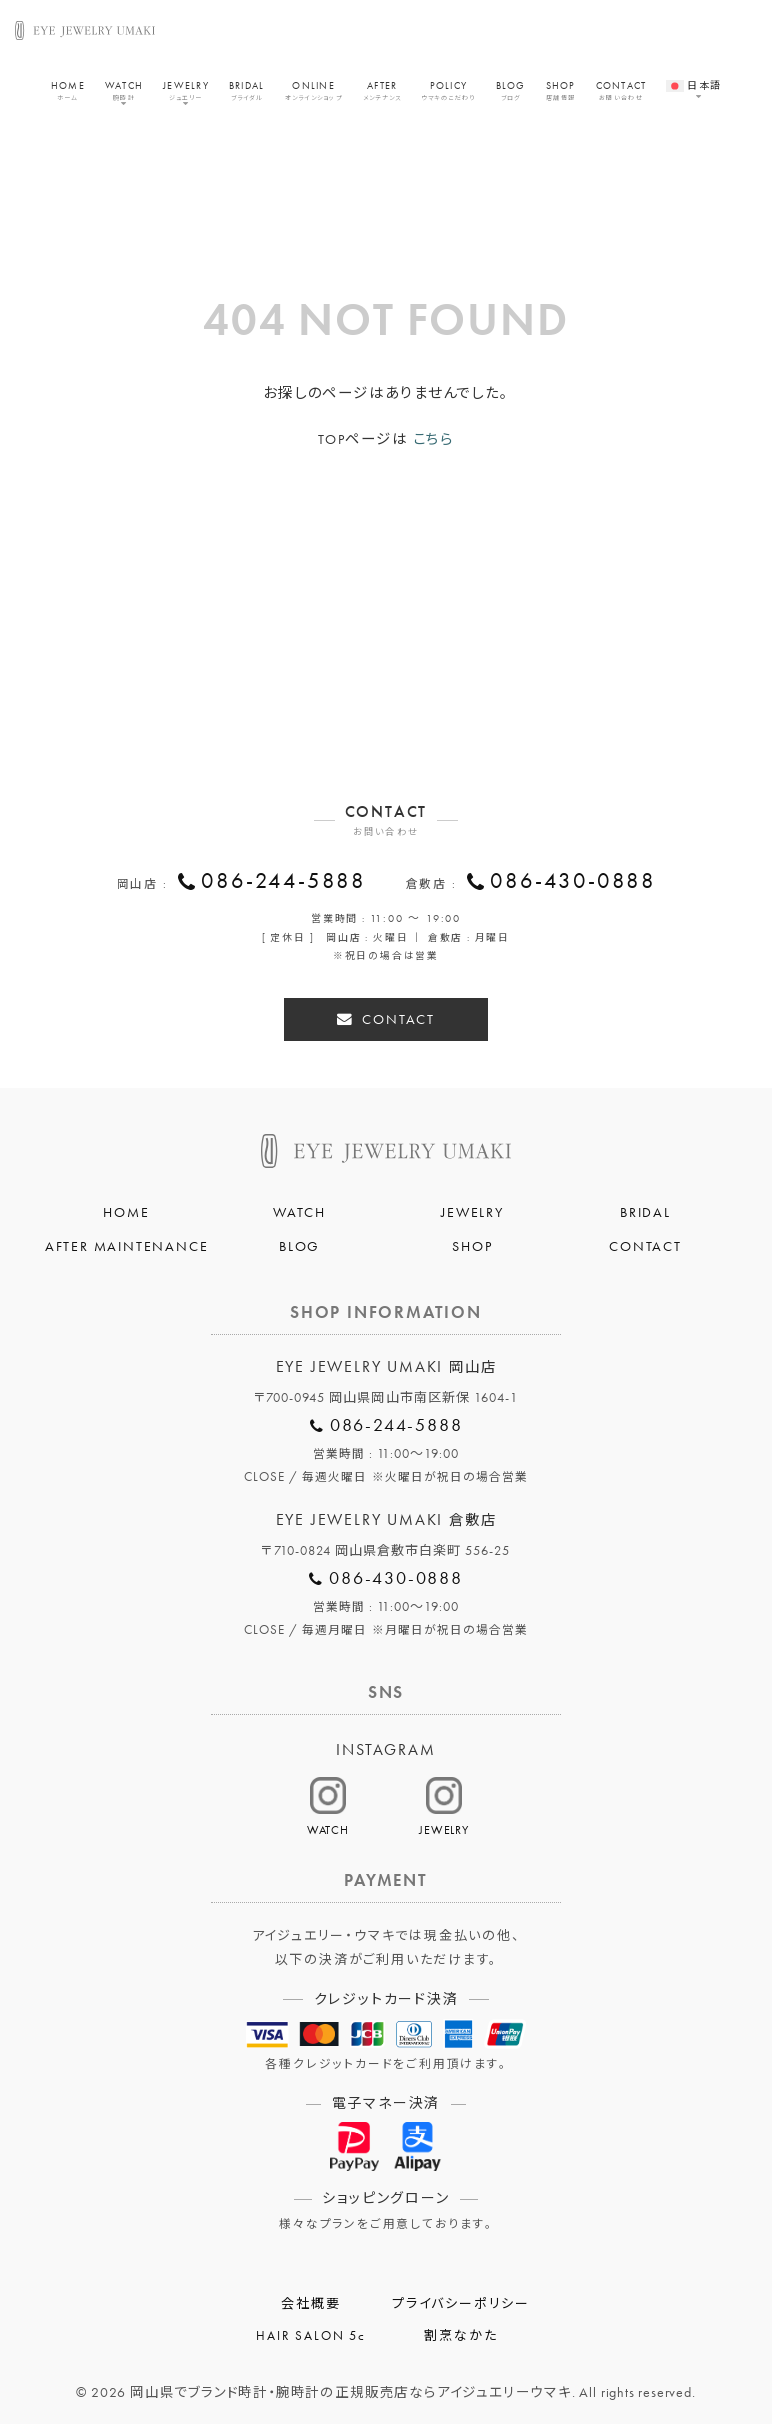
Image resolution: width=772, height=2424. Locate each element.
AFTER (382, 91)
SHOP (561, 91)
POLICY (448, 91)
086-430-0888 (573, 881)
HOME (68, 91)
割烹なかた (460, 2336)
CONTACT (621, 91)
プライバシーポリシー (461, 2304)
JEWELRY (186, 91)
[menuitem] (693, 77)
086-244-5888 (283, 881)
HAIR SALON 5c (310, 2336)
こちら (433, 439)
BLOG (511, 91)
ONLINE (314, 91)
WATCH (124, 91)
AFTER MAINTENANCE (127, 1246)
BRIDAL (247, 91)
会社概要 (310, 2304)
